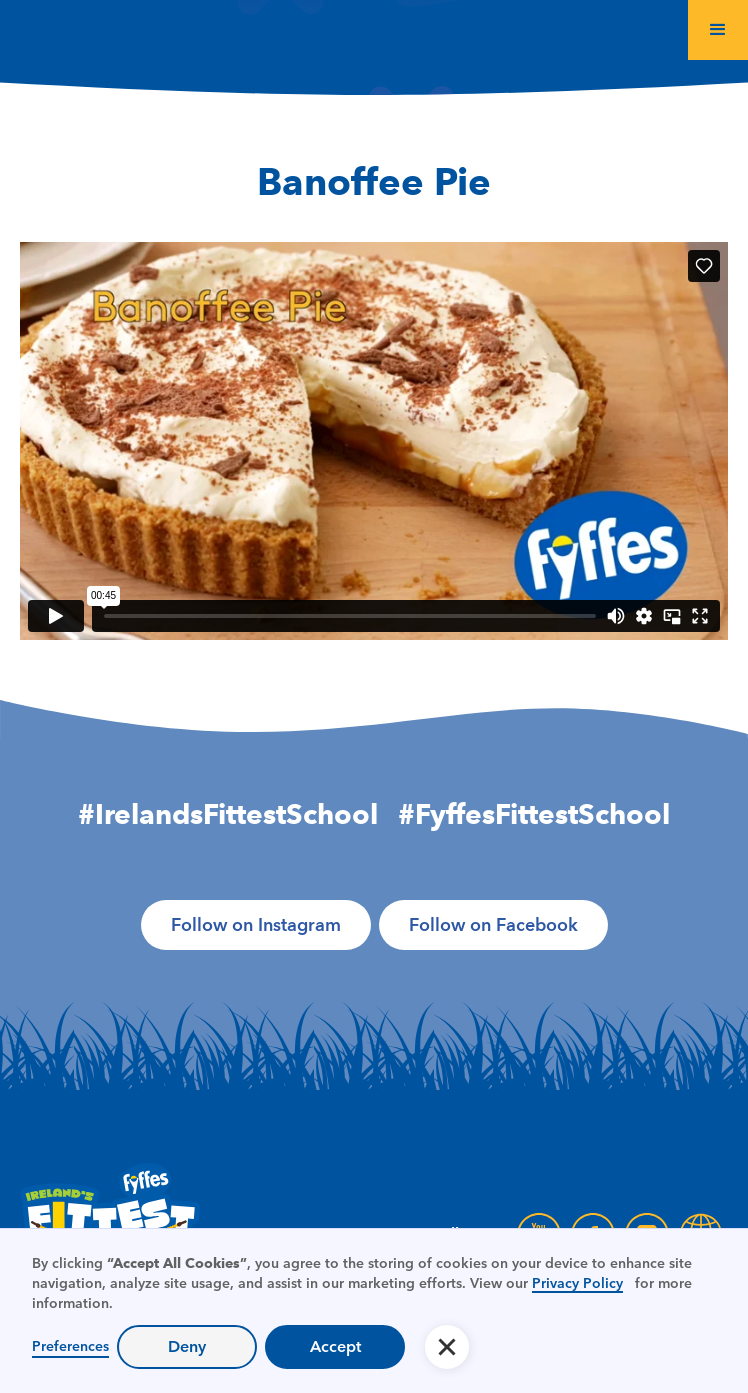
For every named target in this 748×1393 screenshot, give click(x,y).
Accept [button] (335, 1346)
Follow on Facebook (493, 925)
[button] (718, 30)
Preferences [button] (70, 1346)
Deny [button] (187, 1346)
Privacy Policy (577, 1283)
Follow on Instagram (256, 925)
